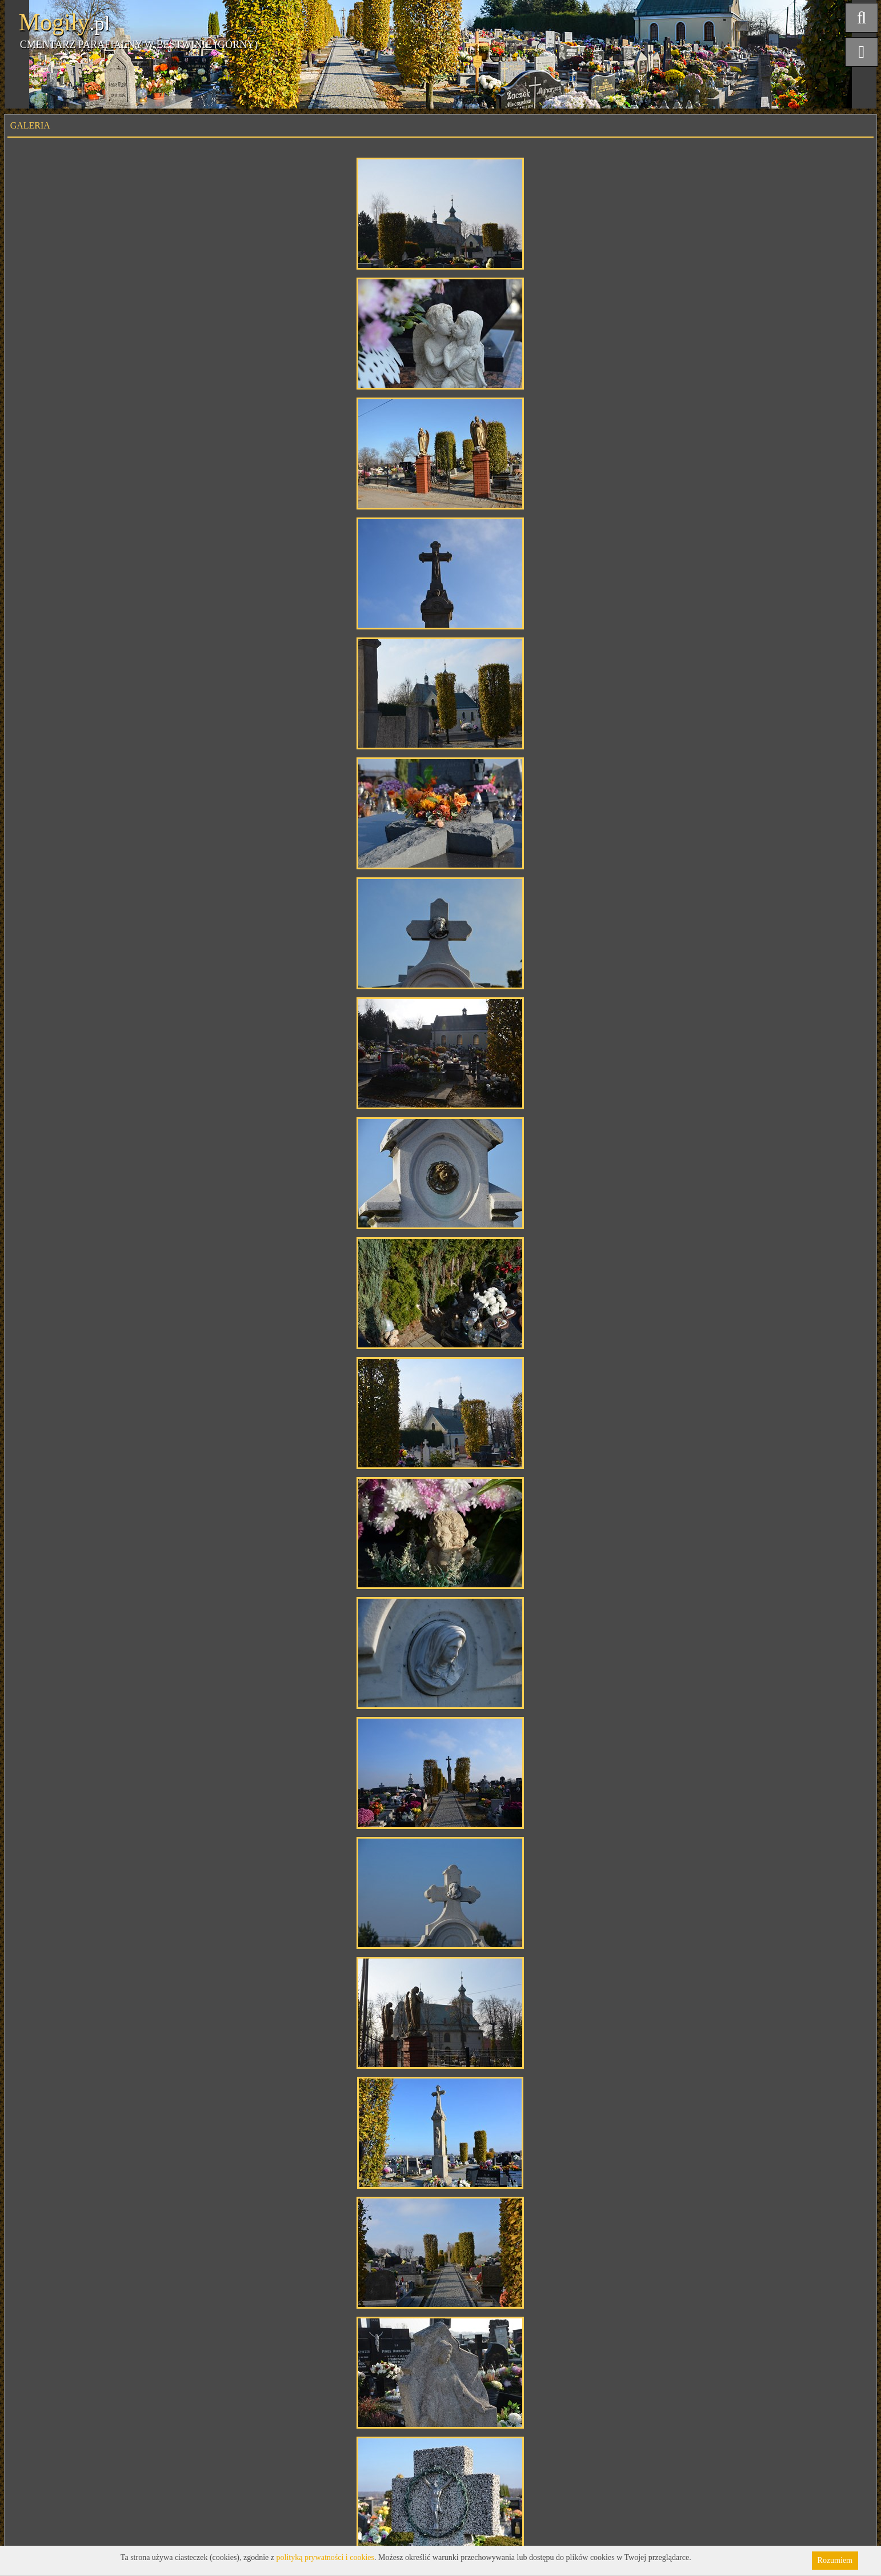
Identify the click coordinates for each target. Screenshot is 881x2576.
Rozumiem (835, 2560)
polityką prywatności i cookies (325, 2557)
